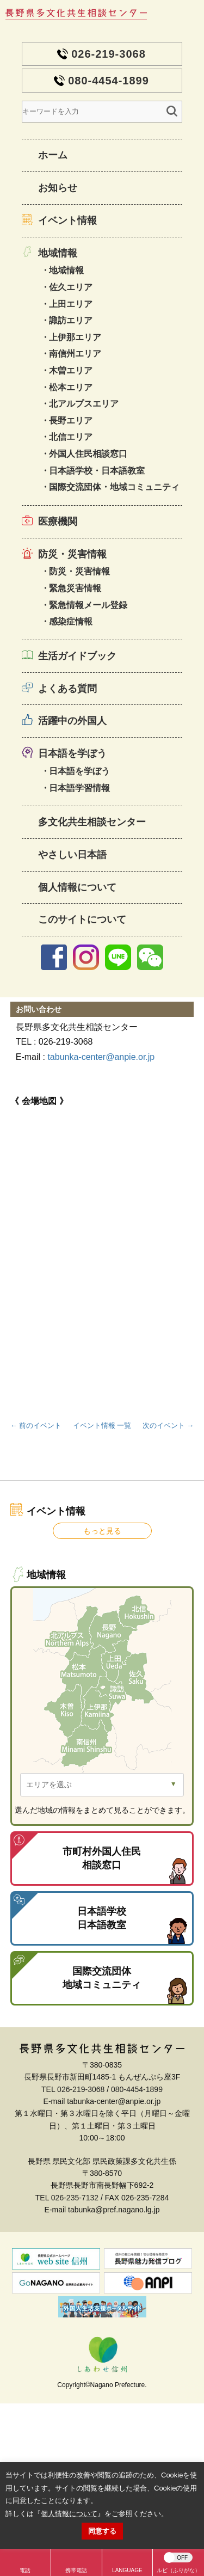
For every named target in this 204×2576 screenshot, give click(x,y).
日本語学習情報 (79, 788)
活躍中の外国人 (72, 720)
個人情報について (77, 887)
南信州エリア (75, 353)
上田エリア (70, 304)
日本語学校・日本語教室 (97, 470)
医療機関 (57, 521)
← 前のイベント (36, 1425)
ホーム (52, 155)
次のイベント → (168, 1425)
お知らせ (57, 187)
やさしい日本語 (72, 854)
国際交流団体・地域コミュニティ (114, 487)
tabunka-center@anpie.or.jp (100, 1057)
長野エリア (70, 420)
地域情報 (57, 253)
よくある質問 (67, 688)
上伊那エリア (75, 337)
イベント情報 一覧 (102, 1425)
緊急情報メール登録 (88, 605)
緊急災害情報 (75, 588)
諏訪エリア (70, 320)
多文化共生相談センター (92, 822)
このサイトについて (82, 919)
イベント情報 (67, 220)
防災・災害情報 (72, 554)
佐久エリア (70, 287)
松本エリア (70, 387)
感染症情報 (70, 621)
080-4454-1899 (108, 81)
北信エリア (70, 436)
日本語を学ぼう (72, 753)
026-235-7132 (74, 2197)
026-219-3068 (108, 54)
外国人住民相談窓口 (88, 453)
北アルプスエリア (84, 403)
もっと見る (102, 1530)
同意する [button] (102, 2531)
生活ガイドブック (77, 656)
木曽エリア (70, 370)
